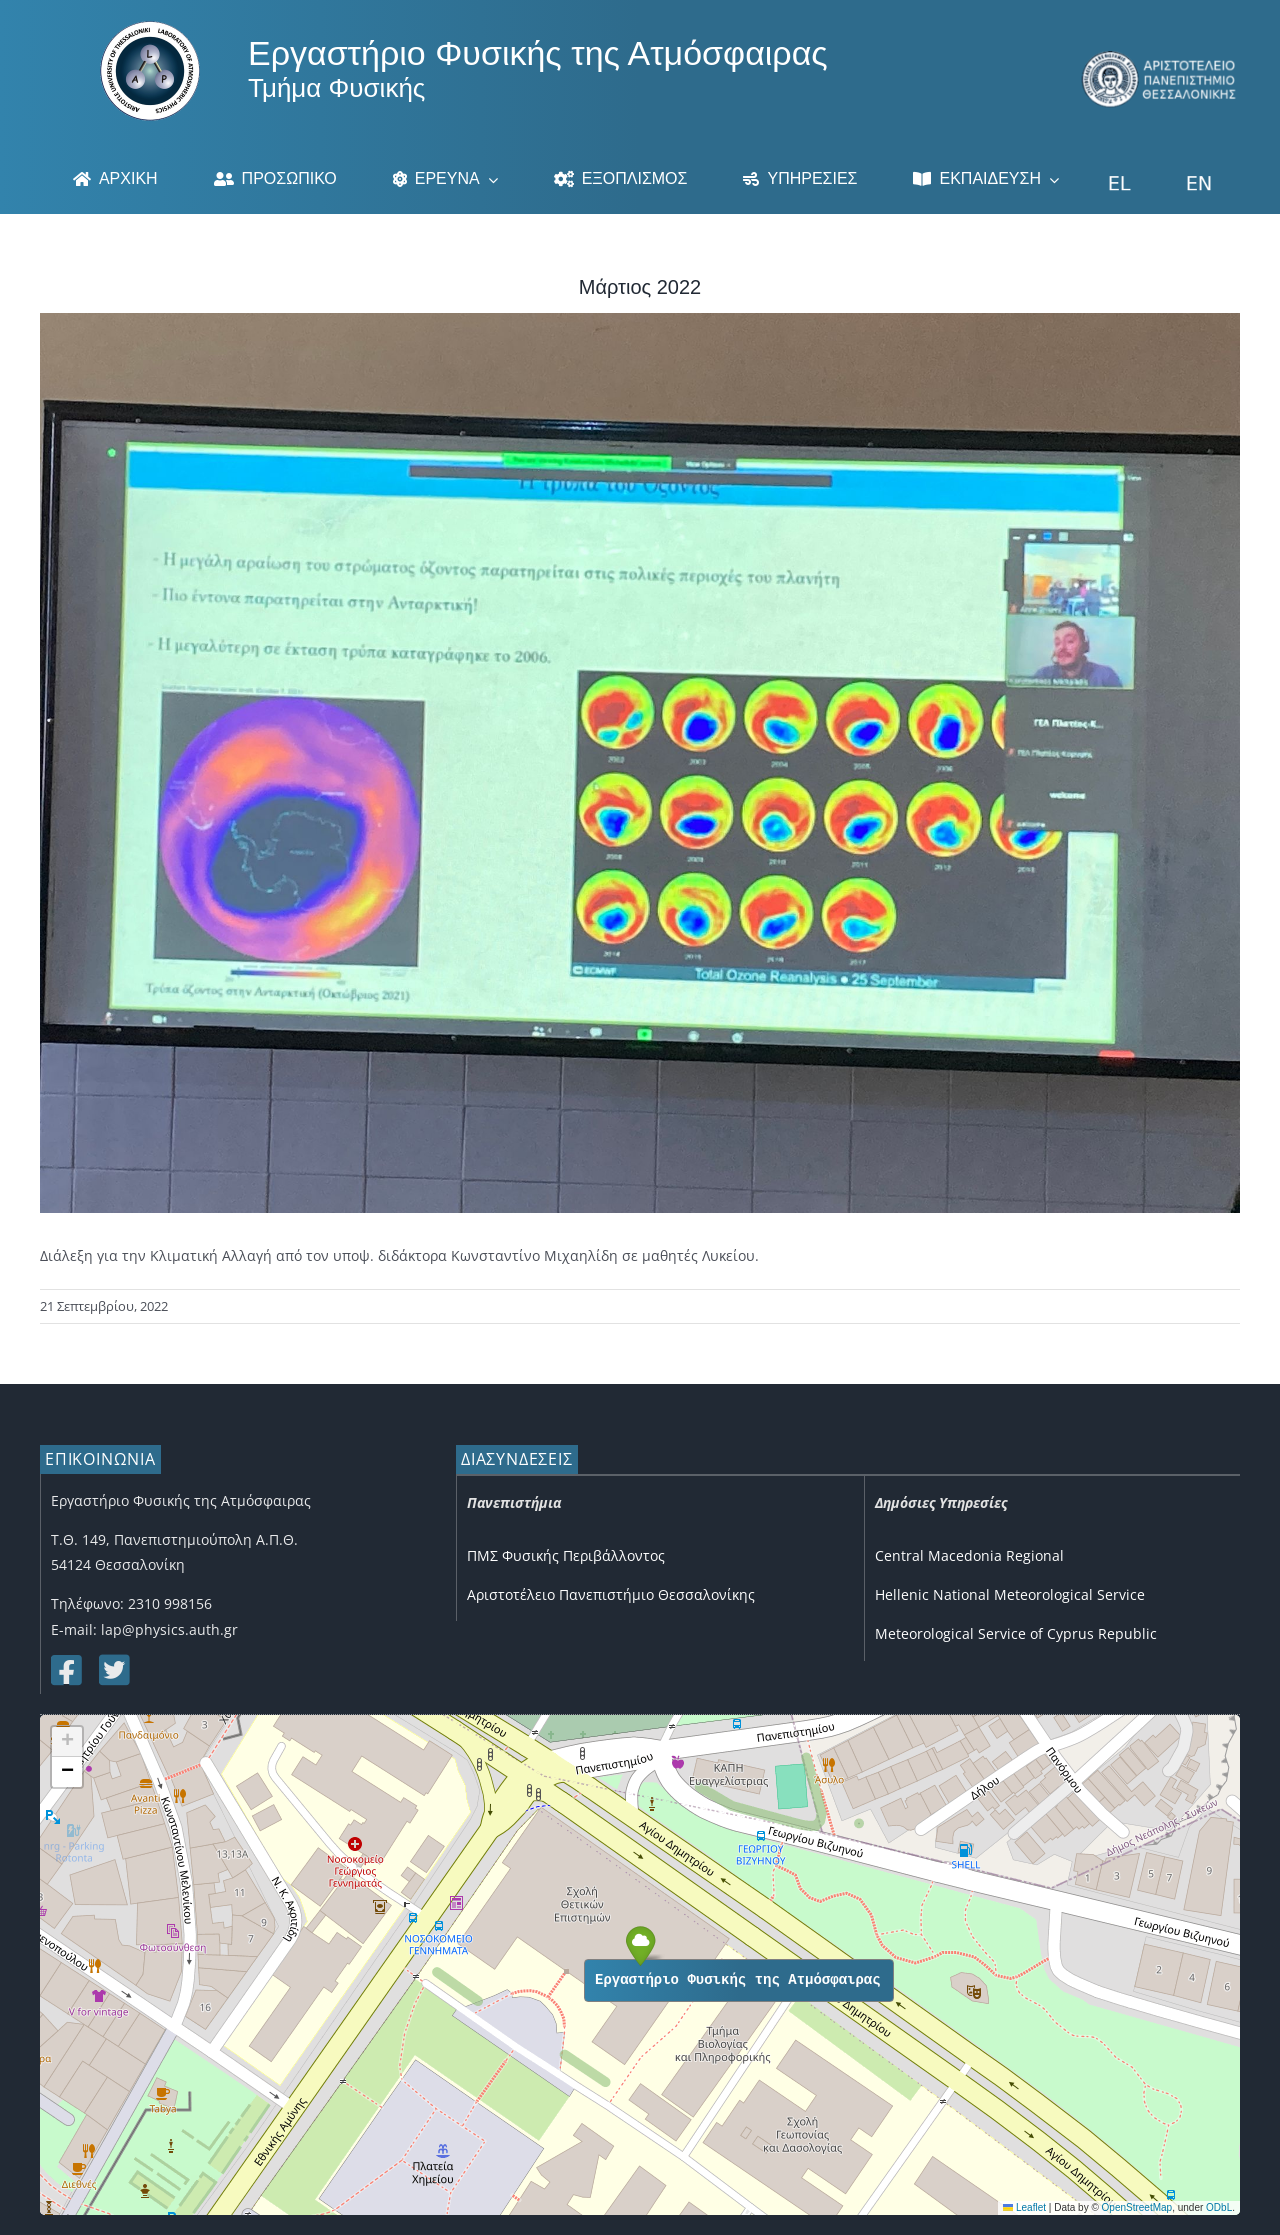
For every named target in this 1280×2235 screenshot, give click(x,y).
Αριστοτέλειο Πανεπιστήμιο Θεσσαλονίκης (611, 1594)
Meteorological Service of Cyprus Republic (1016, 1633)
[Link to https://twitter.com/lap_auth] (113, 1670)
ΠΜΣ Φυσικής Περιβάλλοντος (566, 1555)
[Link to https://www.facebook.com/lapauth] (65, 1670)
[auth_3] (1160, 57)
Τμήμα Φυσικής (336, 88)
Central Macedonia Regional (969, 1555)
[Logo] (150, 27)
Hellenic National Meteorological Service (1010, 1594)
